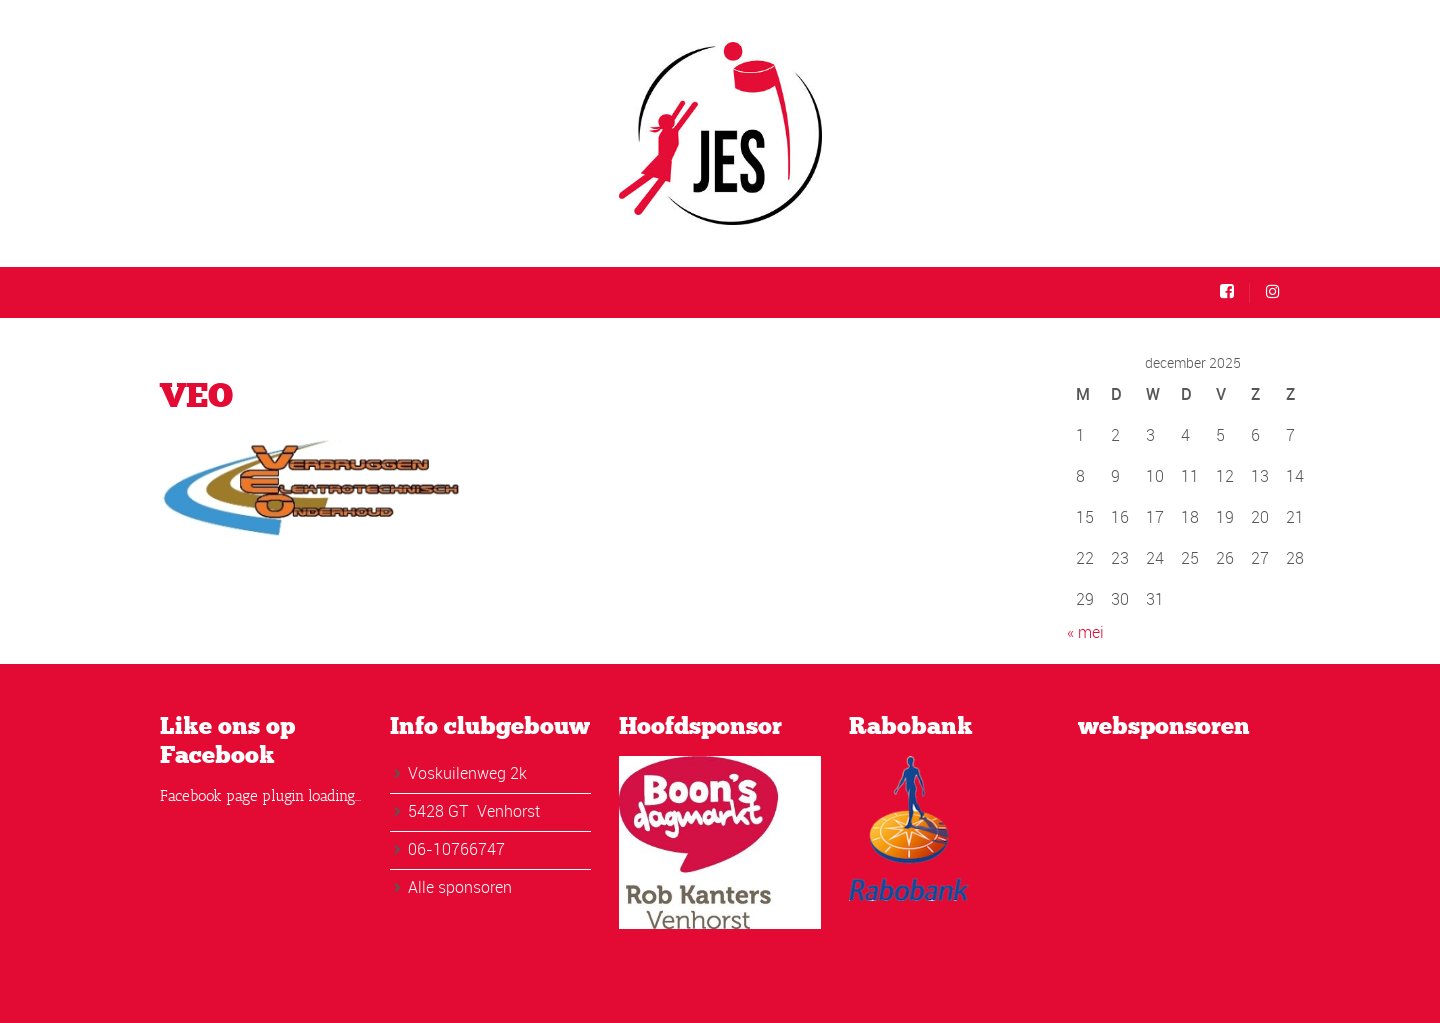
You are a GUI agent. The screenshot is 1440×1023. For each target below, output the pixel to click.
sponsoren (475, 887)
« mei (1085, 632)
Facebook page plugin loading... (260, 796)
